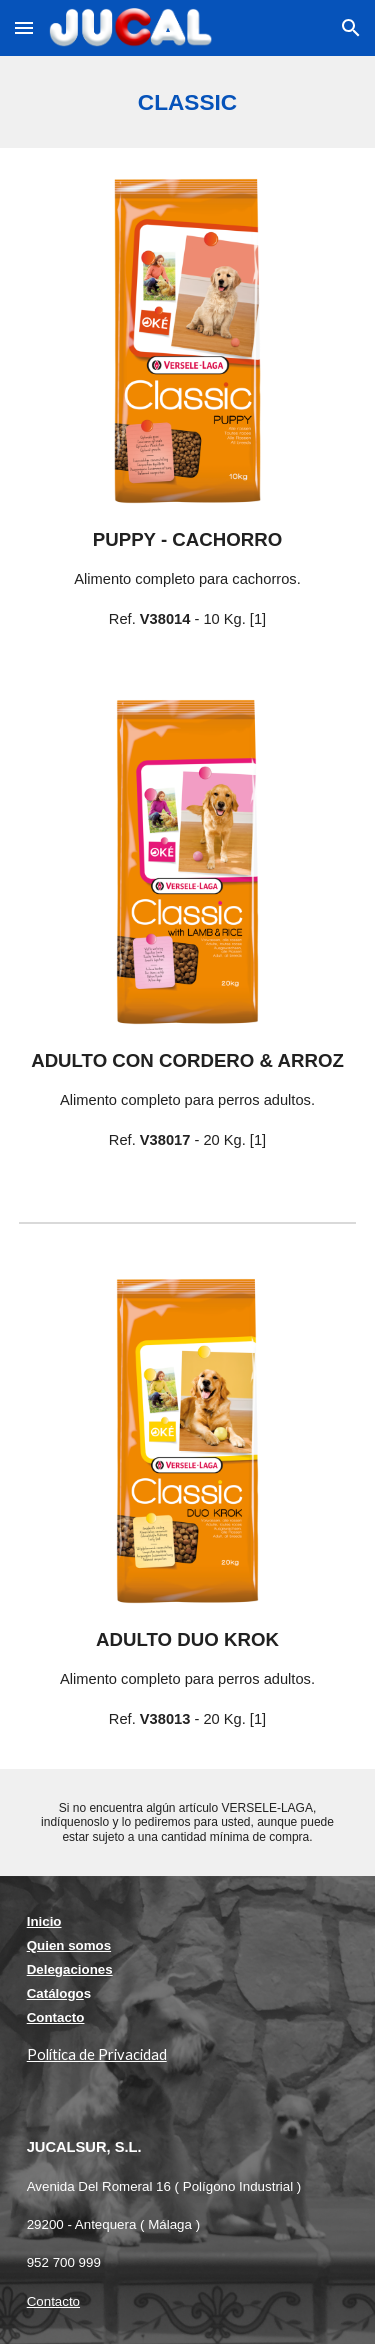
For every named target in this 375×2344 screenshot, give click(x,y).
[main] (188, 102)
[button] (24, 27)
